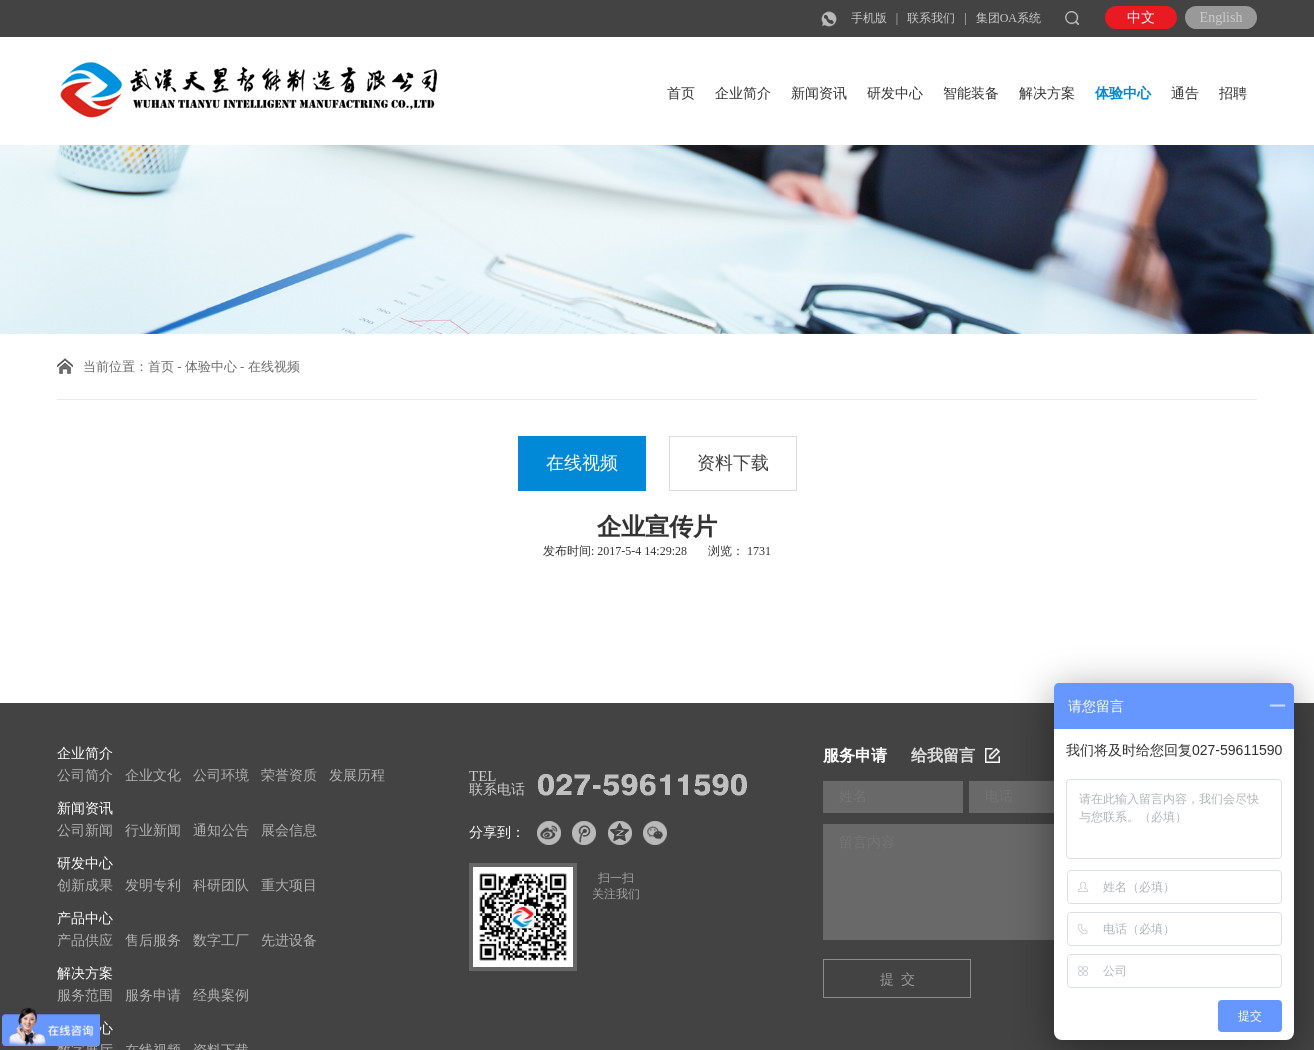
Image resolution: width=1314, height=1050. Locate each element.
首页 (681, 93)
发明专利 (153, 885)
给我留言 (955, 755)
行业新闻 (153, 830)
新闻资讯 (819, 93)
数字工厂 (221, 940)
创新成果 (85, 885)
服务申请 (153, 995)
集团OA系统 (1008, 18)
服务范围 (85, 995)
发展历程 (357, 775)
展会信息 (289, 830)
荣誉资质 (289, 775)
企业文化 (153, 775)
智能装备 (971, 93)
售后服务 (153, 940)
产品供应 (85, 940)
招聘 (1233, 93)
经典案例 (221, 995)
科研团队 (221, 885)
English (1221, 17)
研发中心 (895, 93)
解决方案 (1047, 93)
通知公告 (221, 830)
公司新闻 (85, 830)
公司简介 (85, 775)
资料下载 (733, 463)
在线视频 (582, 463)
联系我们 (931, 18)
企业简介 (743, 93)
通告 (1185, 93)
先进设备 (289, 940)
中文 (1141, 17)
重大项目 (289, 885)
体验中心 (1123, 93)
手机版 (869, 18)
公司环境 (221, 775)
